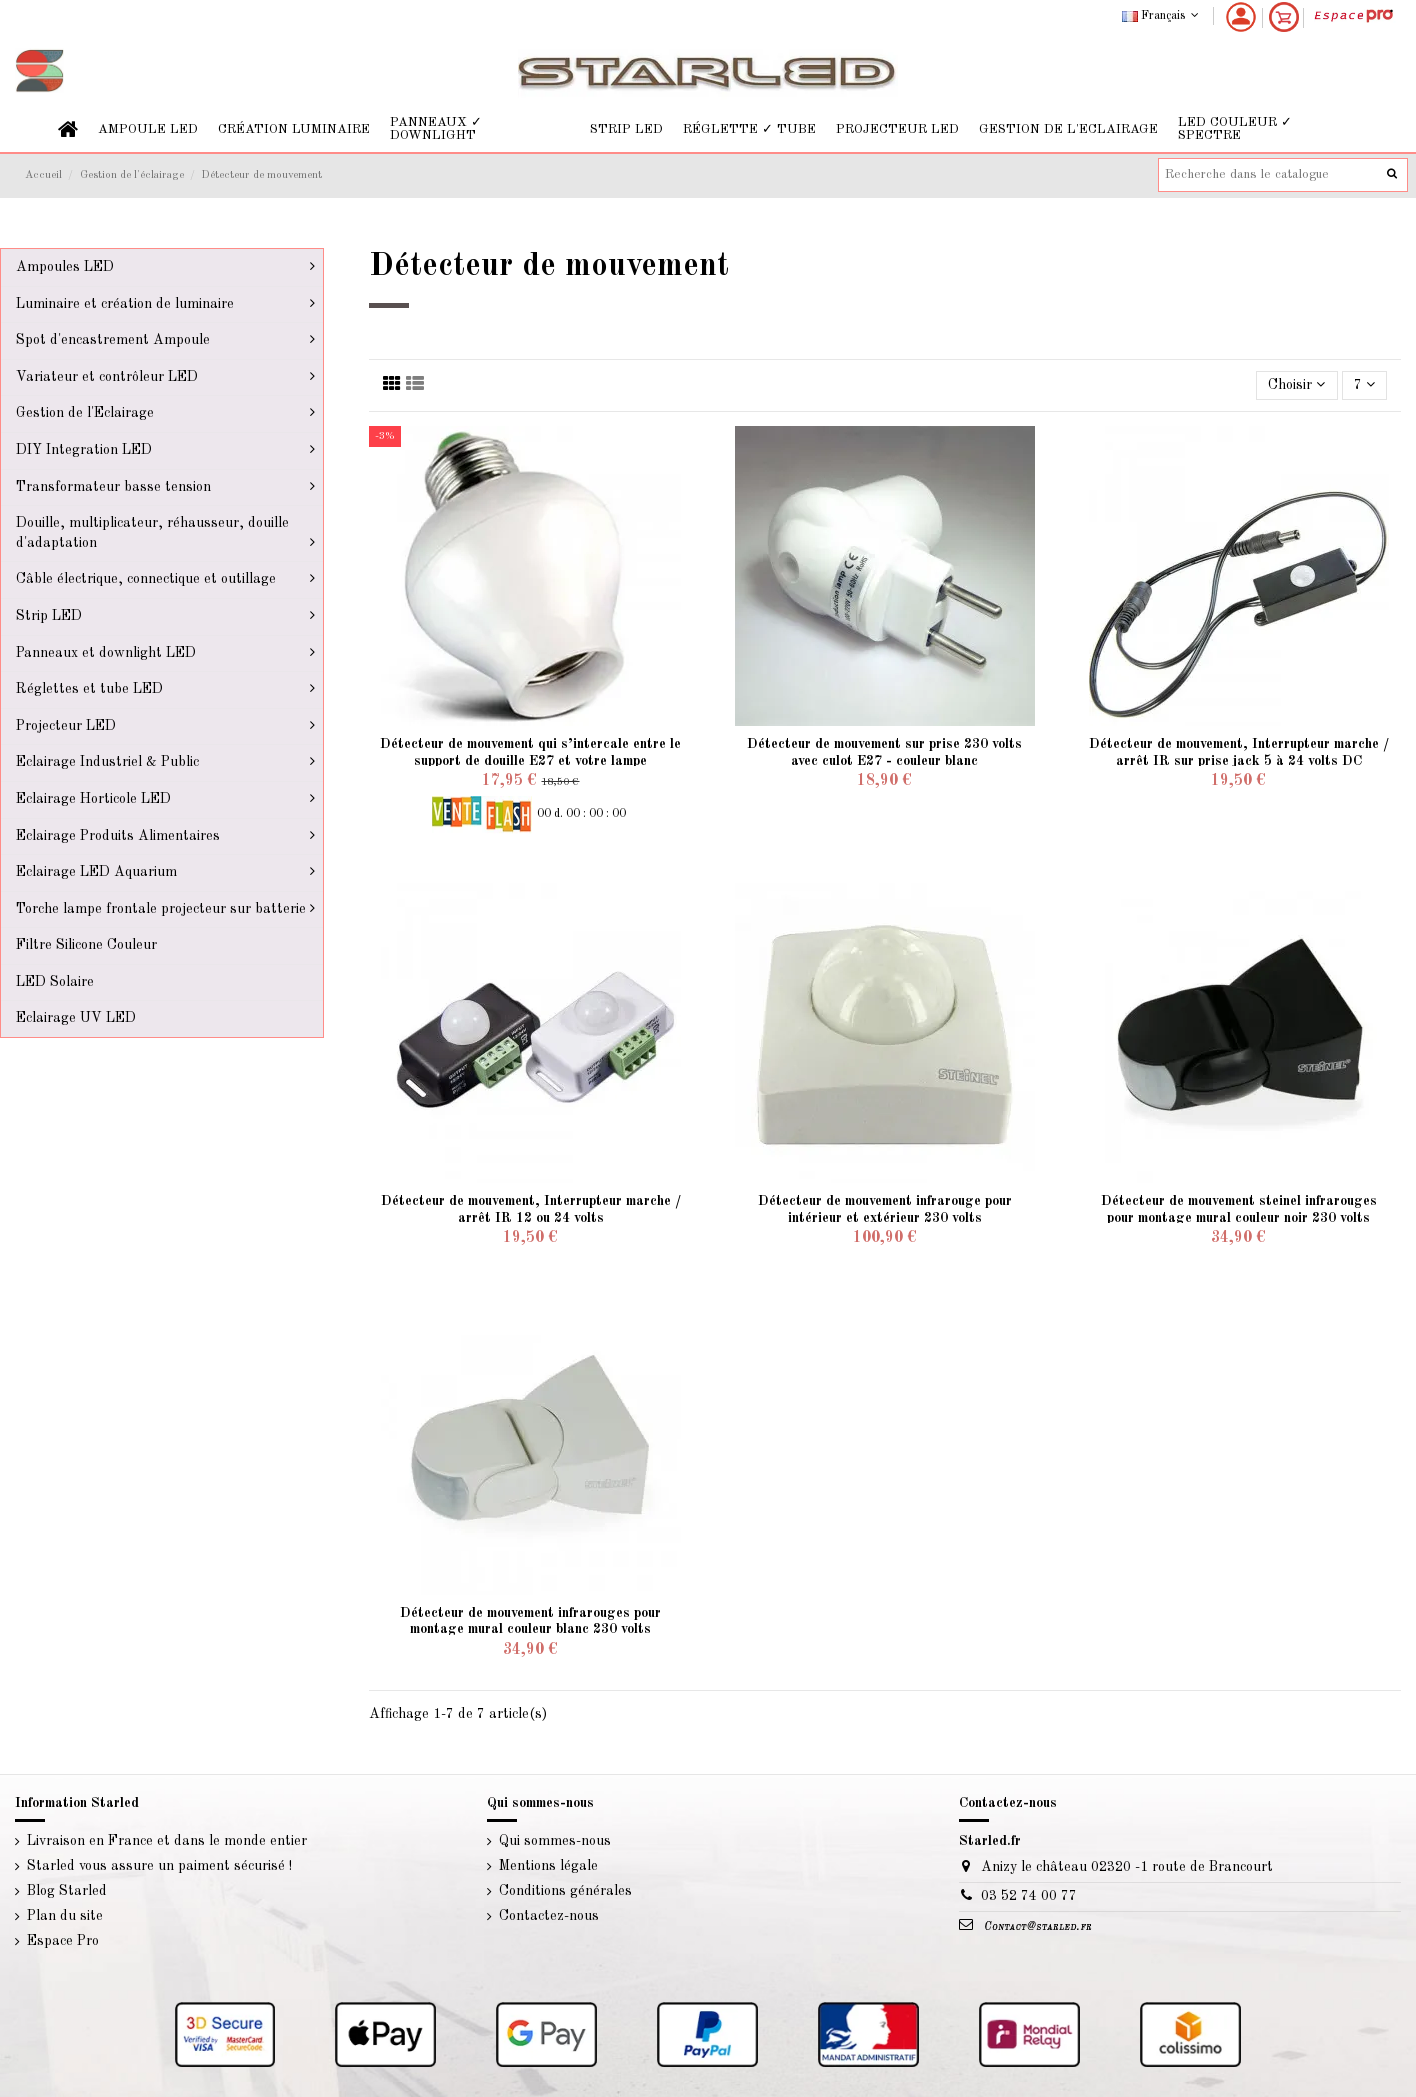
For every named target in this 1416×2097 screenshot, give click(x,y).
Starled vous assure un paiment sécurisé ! (159, 1866)
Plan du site (65, 1916)
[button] (148, 129)
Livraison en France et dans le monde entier (167, 1841)
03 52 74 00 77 (1029, 1896)
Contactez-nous (549, 1916)
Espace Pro (63, 1941)
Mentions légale (548, 1866)
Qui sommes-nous (555, 1841)
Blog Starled (67, 1891)
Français (1162, 16)
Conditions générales (565, 1891)
